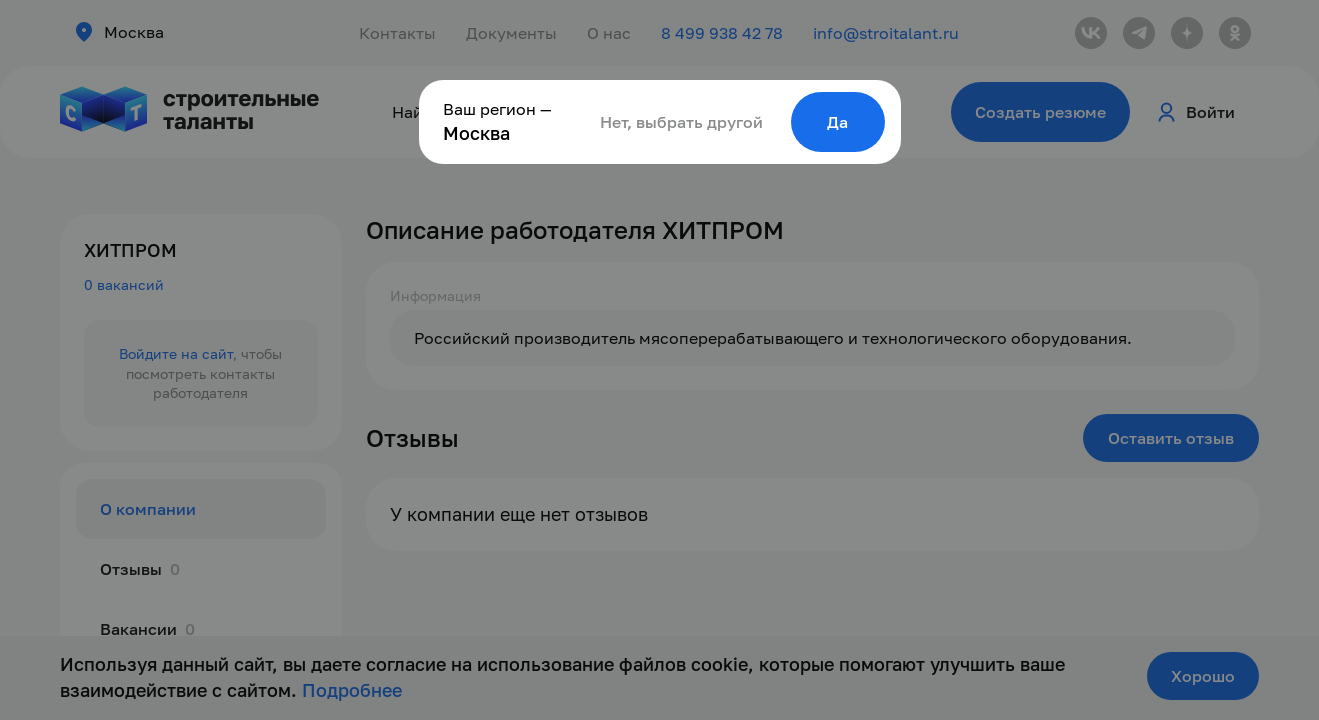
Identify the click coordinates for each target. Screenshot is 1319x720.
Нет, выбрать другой (681, 122)
